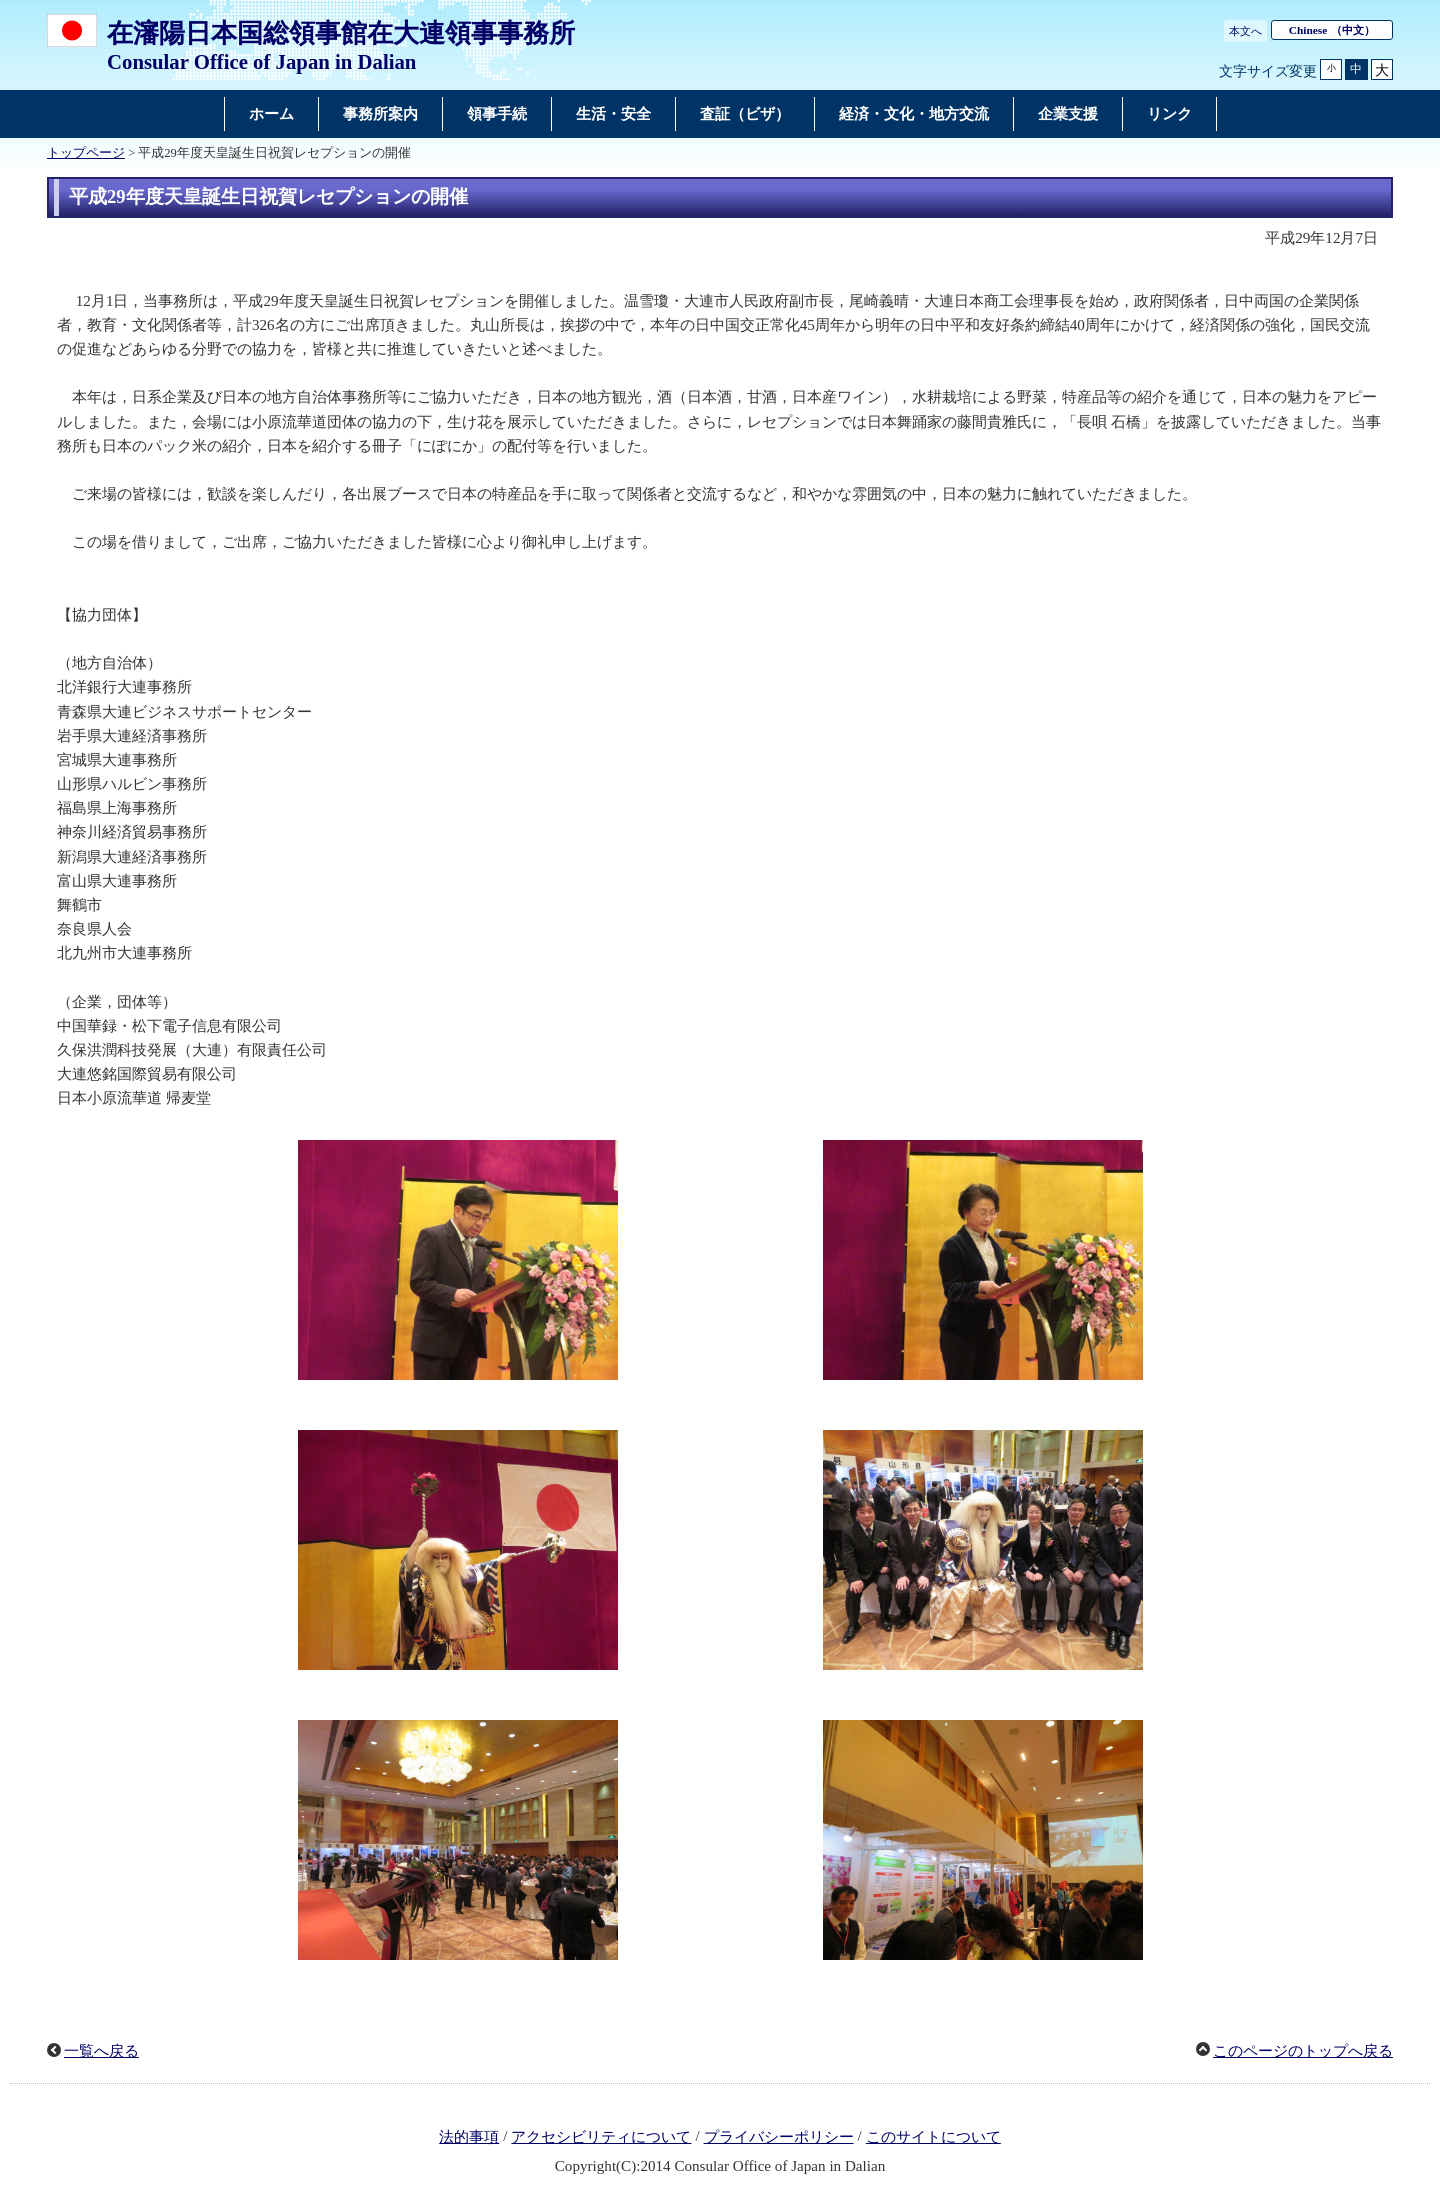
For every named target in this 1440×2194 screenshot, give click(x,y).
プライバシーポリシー (779, 2137)
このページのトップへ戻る (1303, 2051)
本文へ (1245, 31)
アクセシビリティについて (601, 2137)
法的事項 (469, 2137)
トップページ (86, 153)
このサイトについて (933, 2137)
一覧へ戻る (101, 2051)
